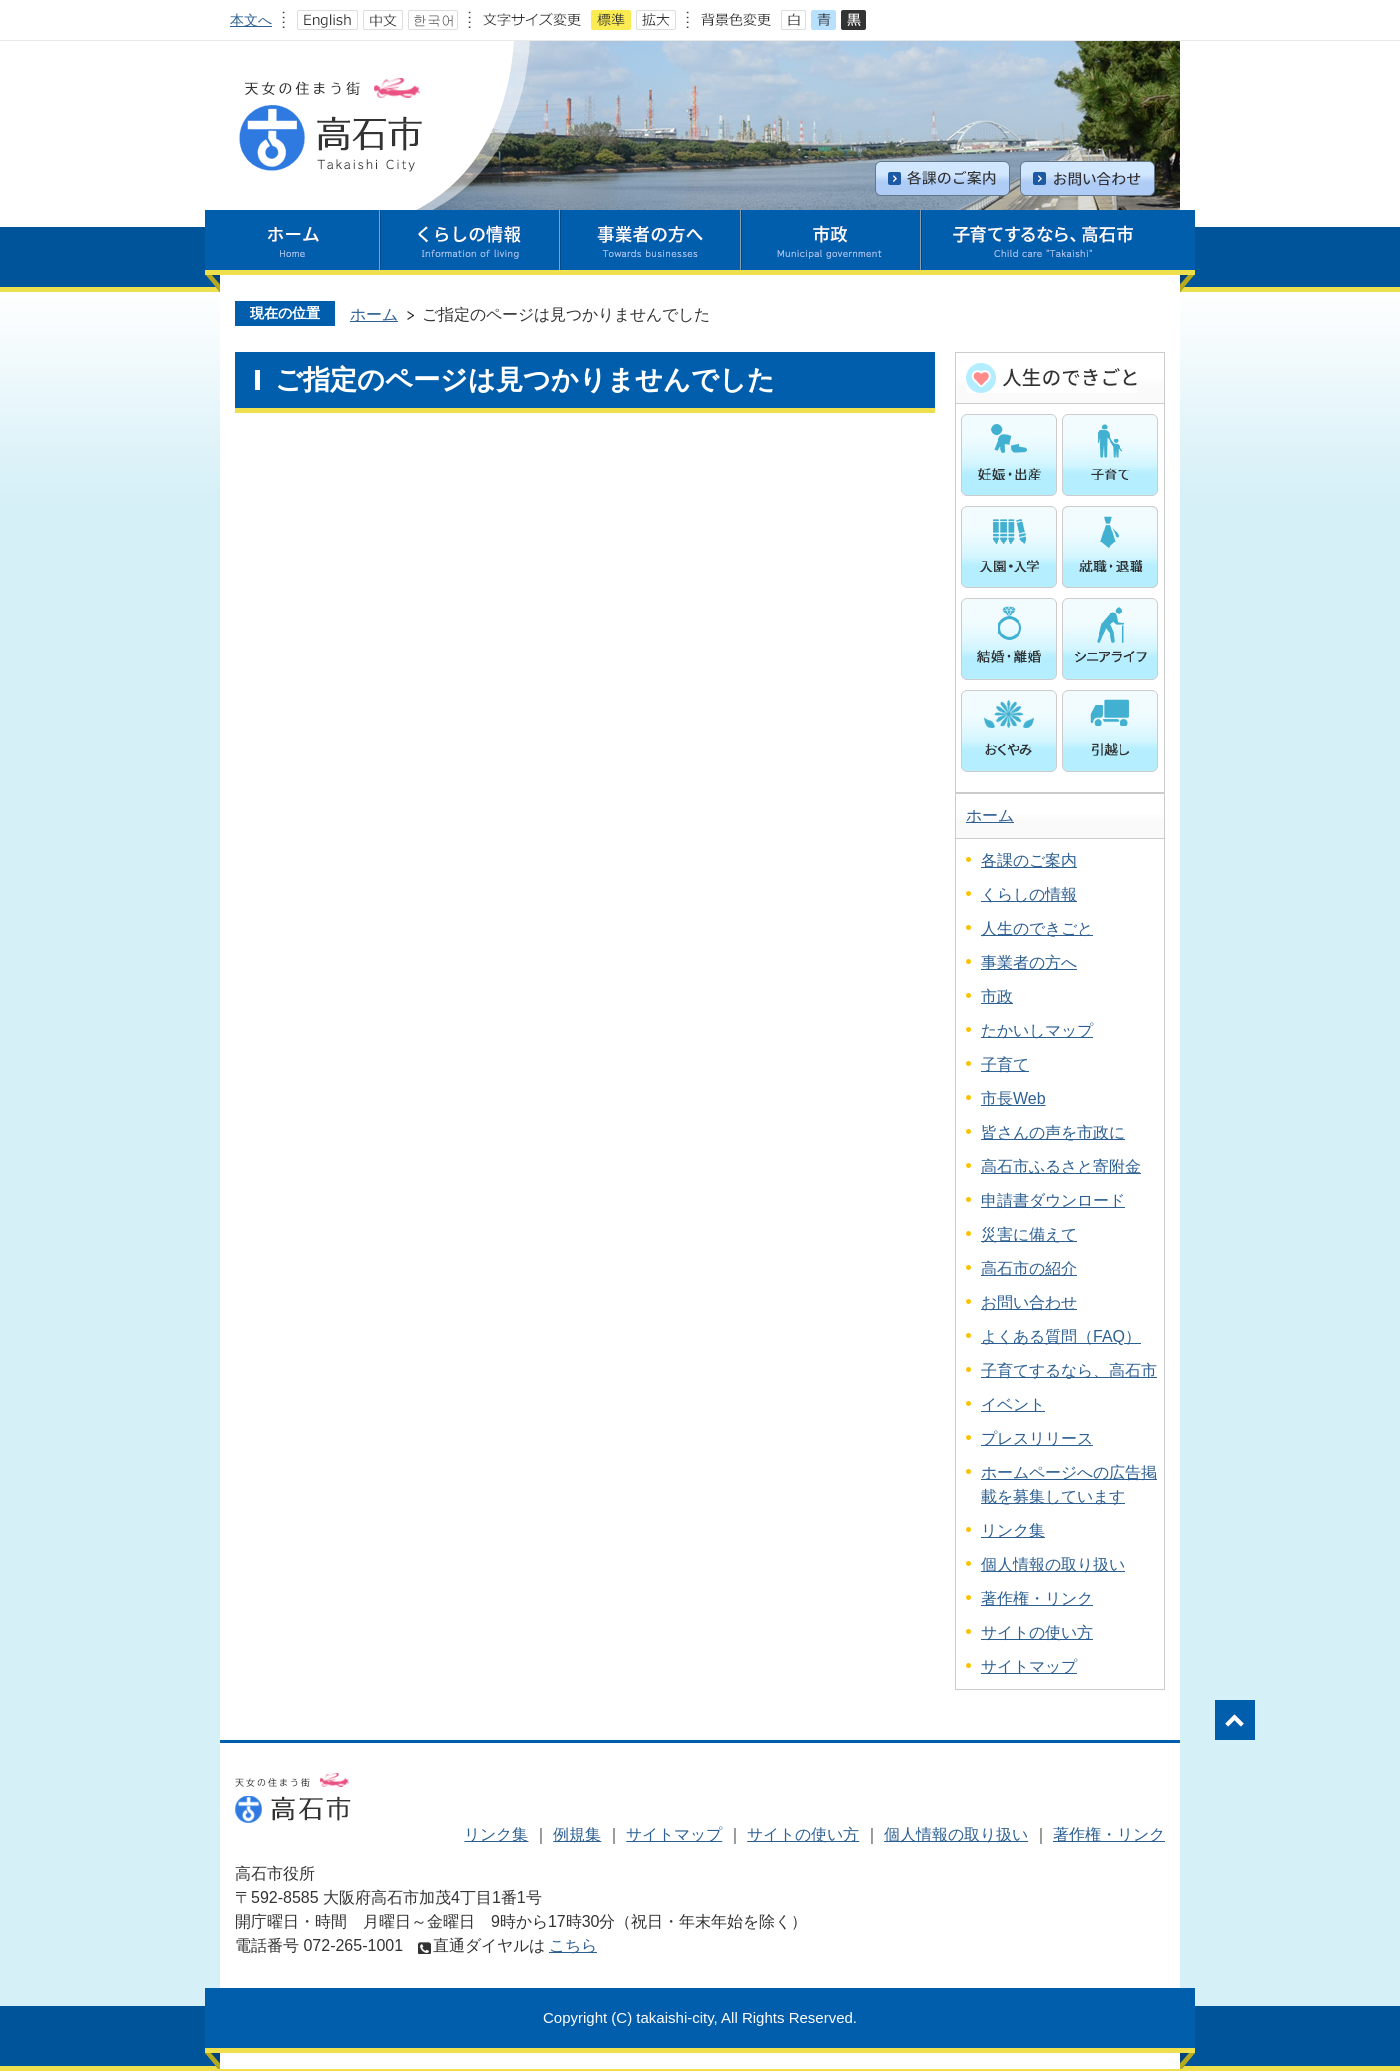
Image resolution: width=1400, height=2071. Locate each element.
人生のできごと (1037, 928)
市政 (997, 996)
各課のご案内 (1029, 860)
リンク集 (1013, 1530)
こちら (573, 1945)
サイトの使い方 (1037, 1632)
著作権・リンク (1037, 1598)
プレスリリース (1037, 1438)
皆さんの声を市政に (1053, 1132)
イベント (1013, 1404)
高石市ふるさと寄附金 (1061, 1166)
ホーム (374, 314)
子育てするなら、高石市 (1069, 1370)
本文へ (251, 20)
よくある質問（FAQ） (1061, 1336)
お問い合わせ (1029, 1302)
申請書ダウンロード (1053, 1200)
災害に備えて (1029, 1234)
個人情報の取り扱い (1053, 1564)
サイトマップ (1029, 1666)
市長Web (1013, 1098)
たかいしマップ (1037, 1030)
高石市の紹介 (1029, 1268)
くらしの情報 (1029, 894)
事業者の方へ (1029, 962)
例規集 (577, 1834)
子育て (1005, 1064)
